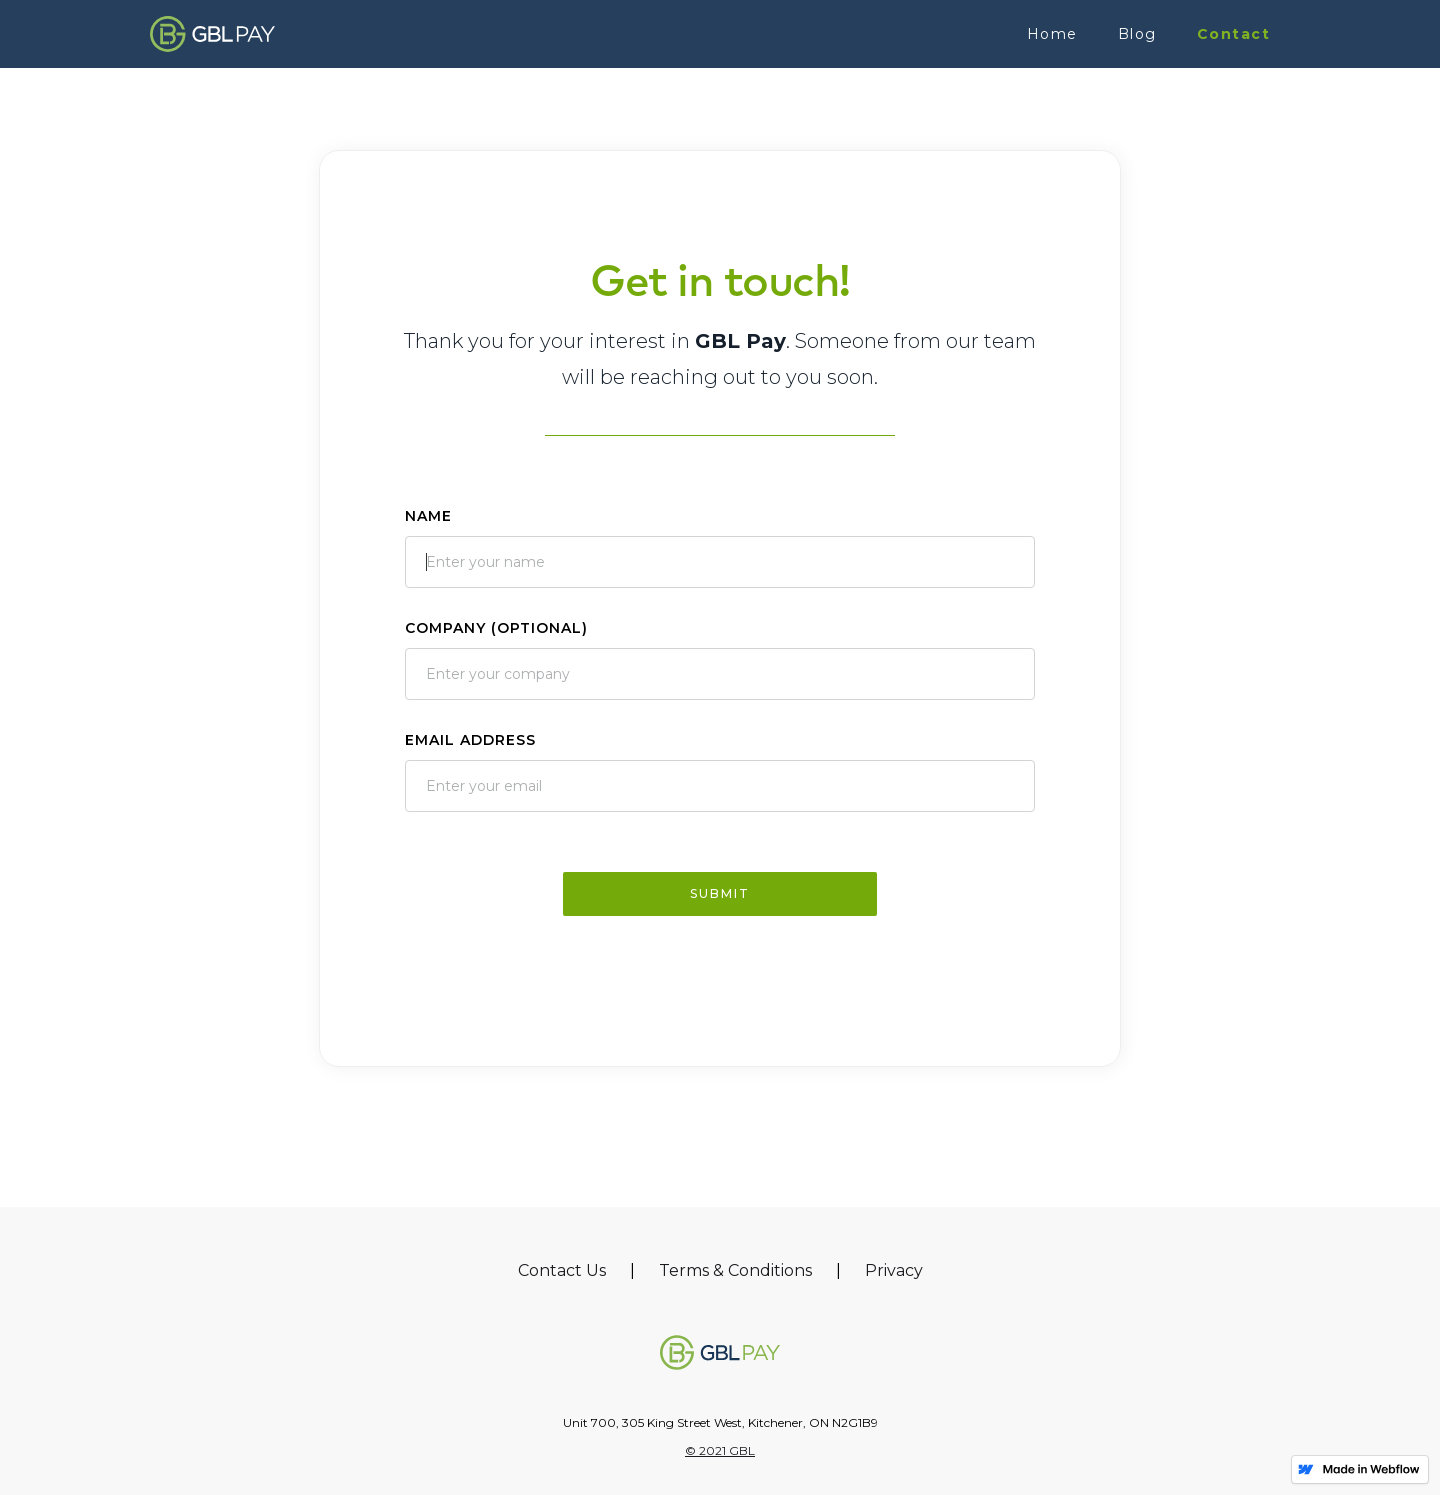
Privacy (894, 1270)
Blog (1137, 34)
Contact (1234, 34)
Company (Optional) (496, 628)
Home (1052, 34)
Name (428, 516)
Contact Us (562, 1270)
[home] (212, 33)
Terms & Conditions (735, 1270)
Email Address (470, 740)
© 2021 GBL (720, 1450)
